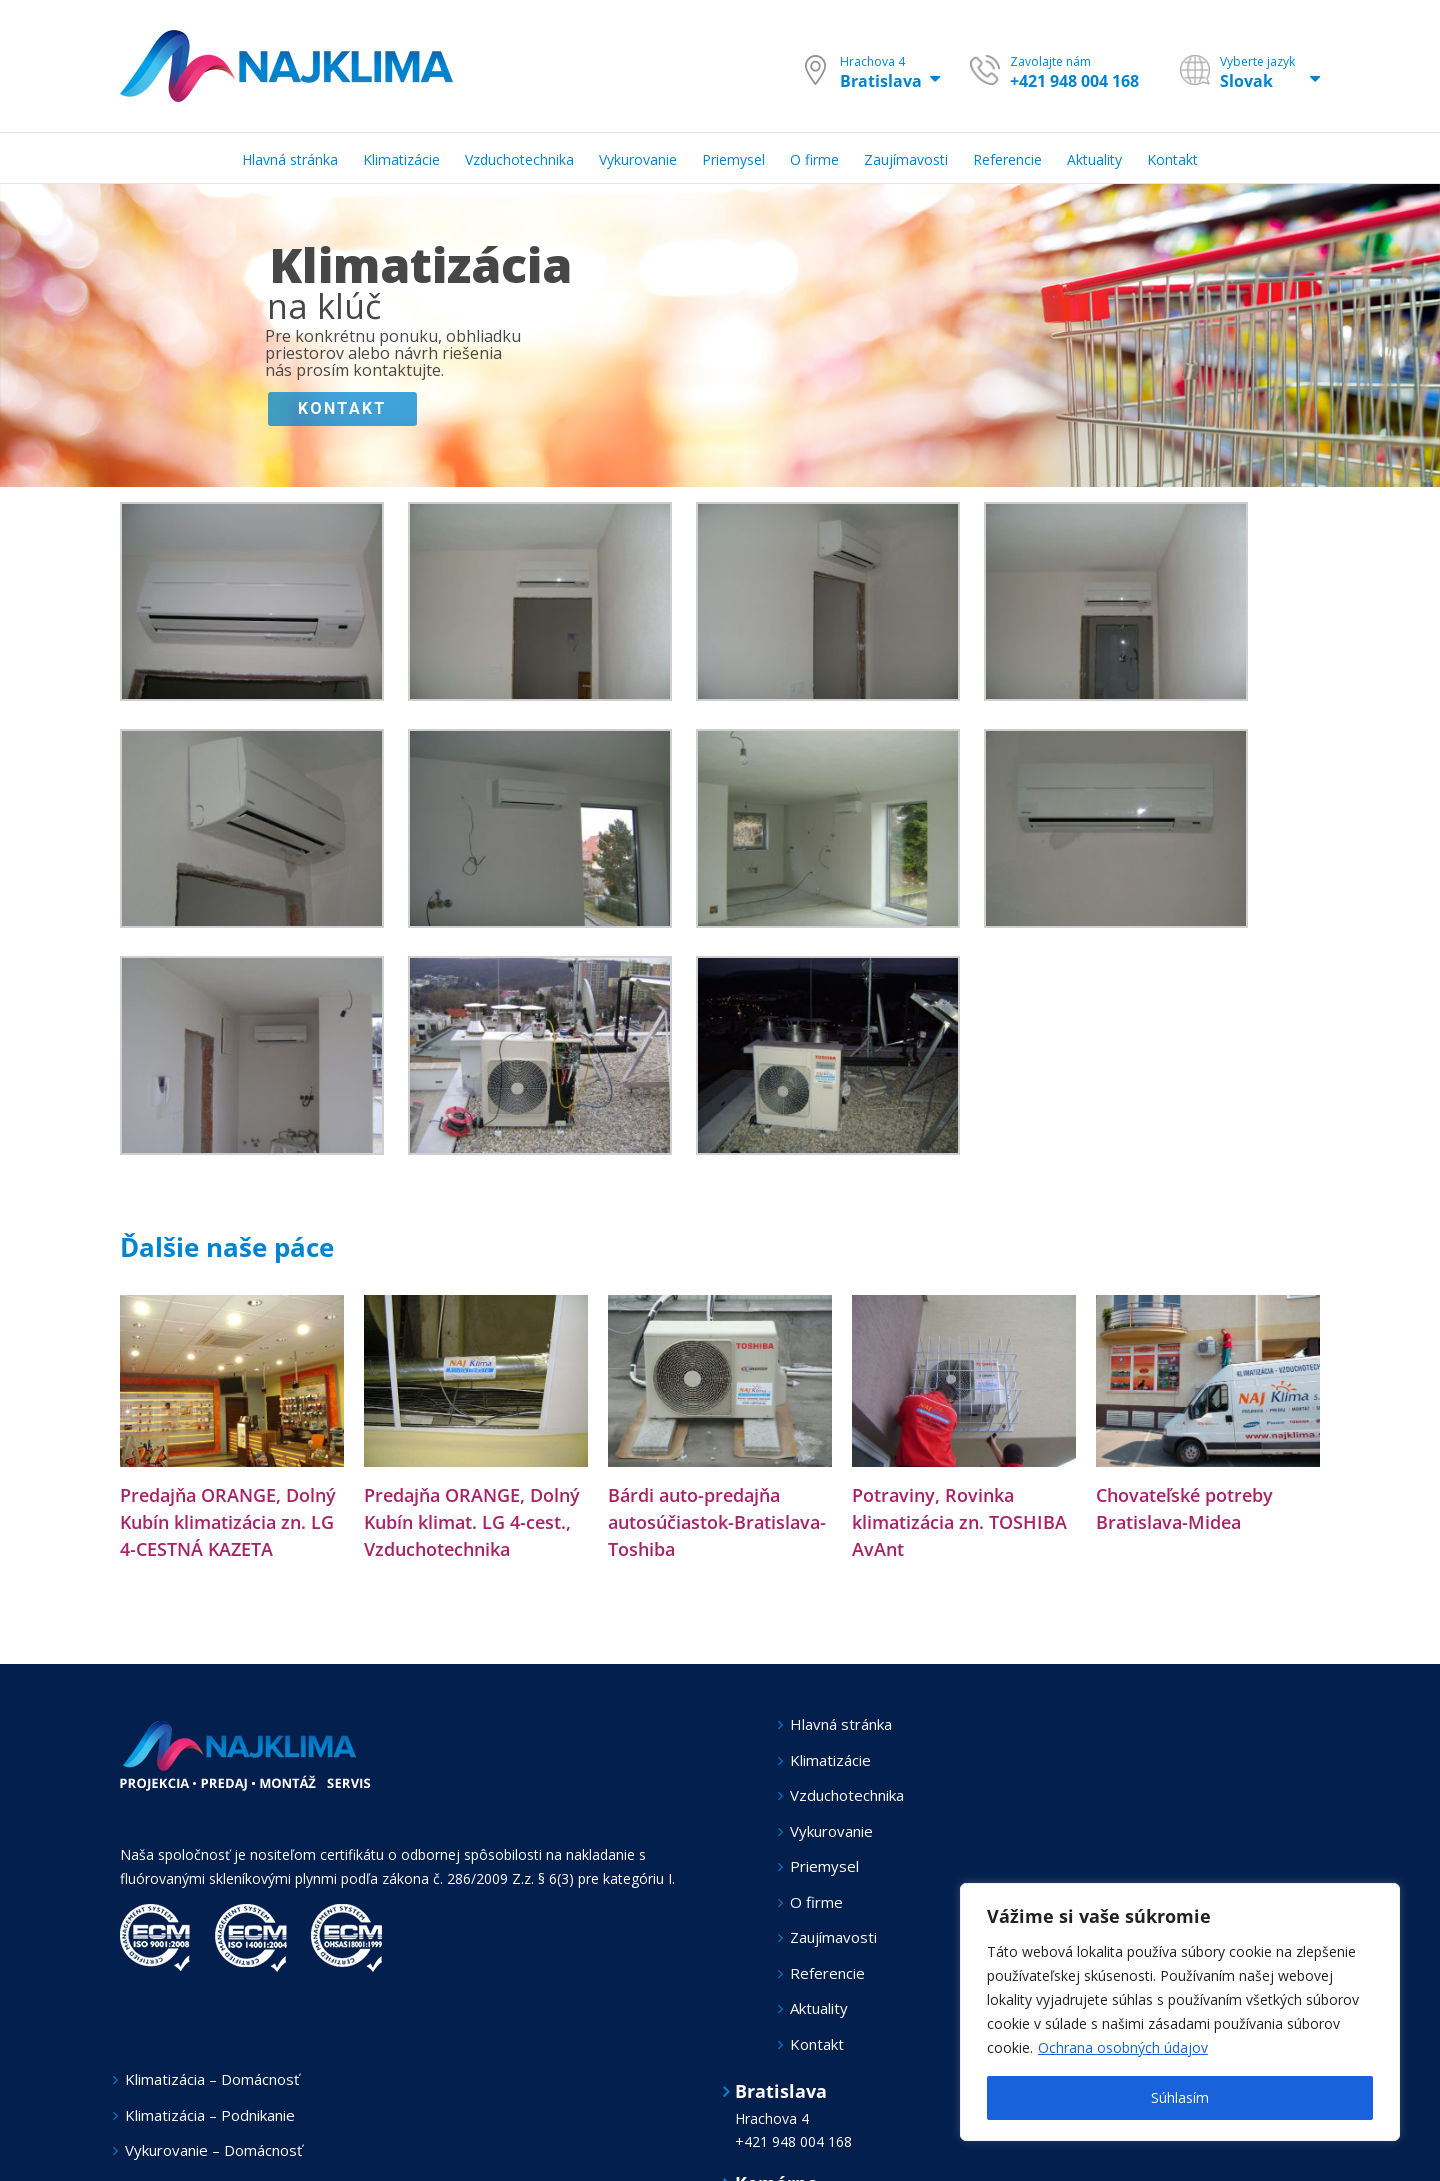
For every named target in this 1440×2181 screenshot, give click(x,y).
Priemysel (824, 1866)
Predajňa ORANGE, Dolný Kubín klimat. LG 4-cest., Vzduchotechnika (472, 1522)
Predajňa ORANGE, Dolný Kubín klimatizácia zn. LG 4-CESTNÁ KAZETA (228, 1522)
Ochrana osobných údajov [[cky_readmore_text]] (1123, 2047)
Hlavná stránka (841, 1724)
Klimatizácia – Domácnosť (212, 2079)
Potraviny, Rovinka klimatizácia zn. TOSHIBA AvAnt (959, 1522)
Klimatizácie (830, 1760)
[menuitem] (302, 158)
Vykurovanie (831, 1831)
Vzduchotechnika (847, 1795)
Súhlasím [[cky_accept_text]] (1180, 2097)
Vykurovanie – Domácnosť (213, 2150)
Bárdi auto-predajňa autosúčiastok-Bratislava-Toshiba (717, 1522)
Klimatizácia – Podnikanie (210, 2115)
